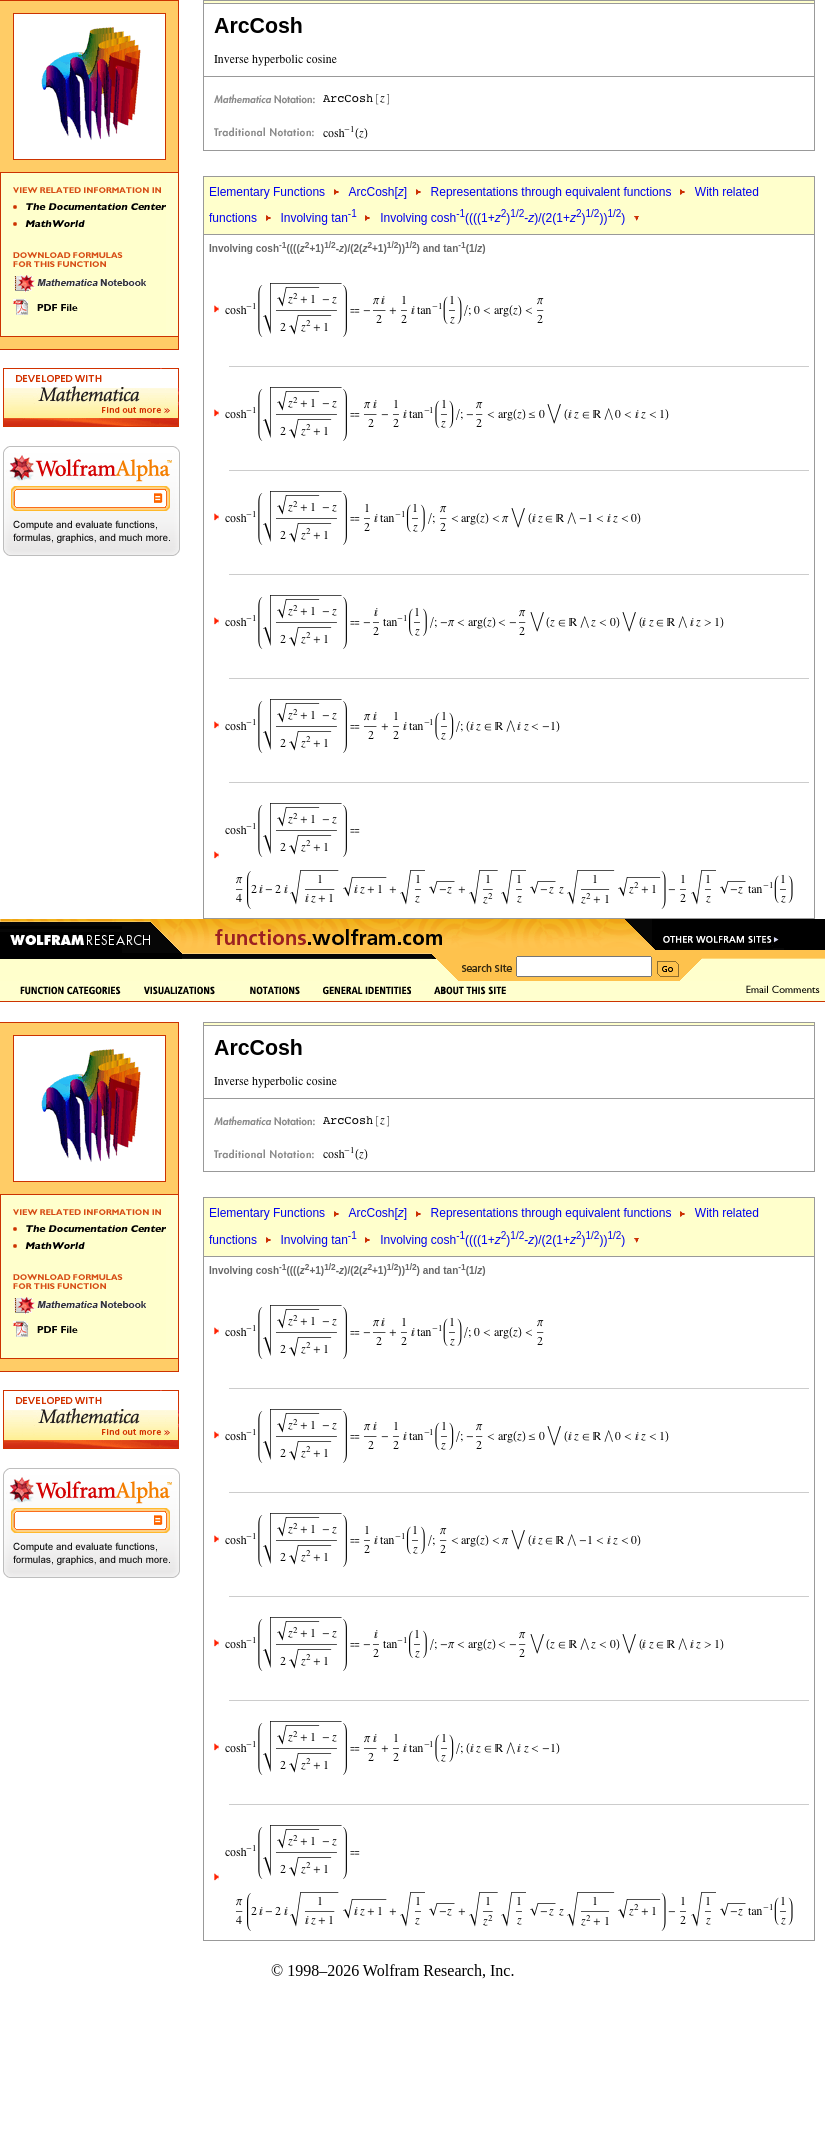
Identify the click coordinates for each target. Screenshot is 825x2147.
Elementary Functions (267, 192)
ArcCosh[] (377, 192)
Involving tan (318, 218)
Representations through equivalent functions (551, 192)
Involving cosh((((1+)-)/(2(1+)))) (502, 218)
